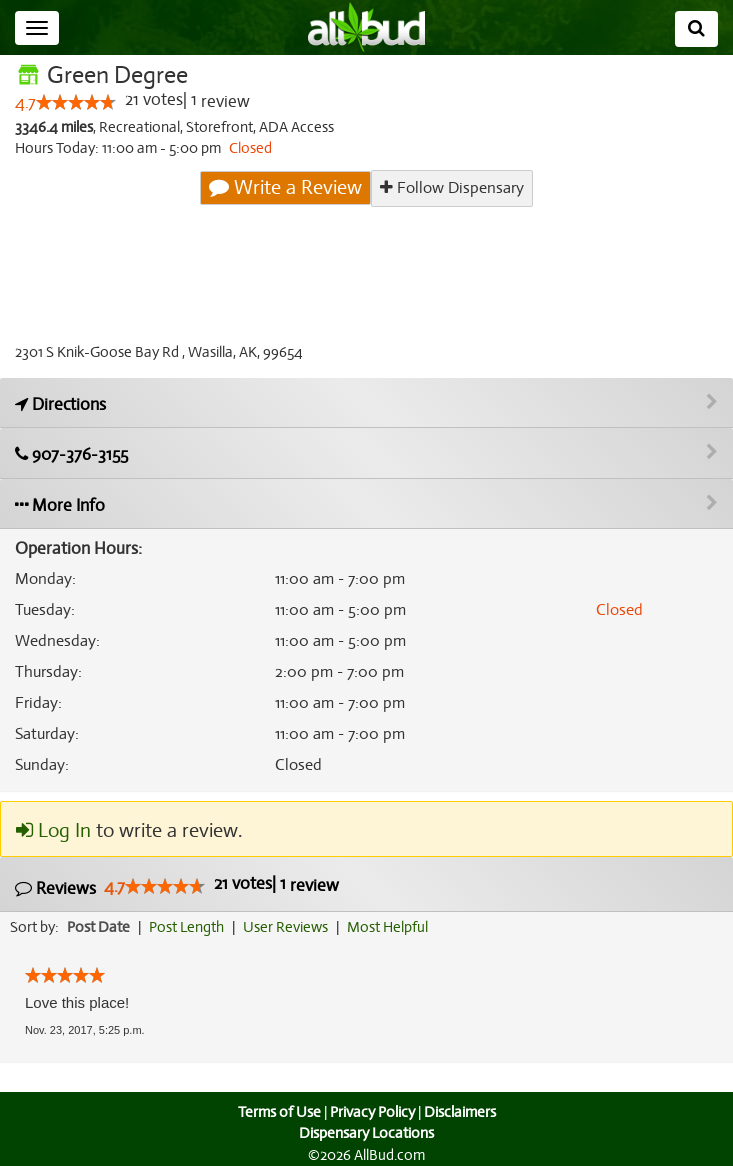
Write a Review (287, 188)
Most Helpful (394, 927)
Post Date (99, 927)
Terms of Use (276, 1112)
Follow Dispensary (452, 187)
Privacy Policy (372, 1112)
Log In (53, 832)
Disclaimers (461, 1112)
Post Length (189, 927)
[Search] (696, 29)
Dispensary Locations (367, 1133)
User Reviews (290, 927)
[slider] (76, 103)
